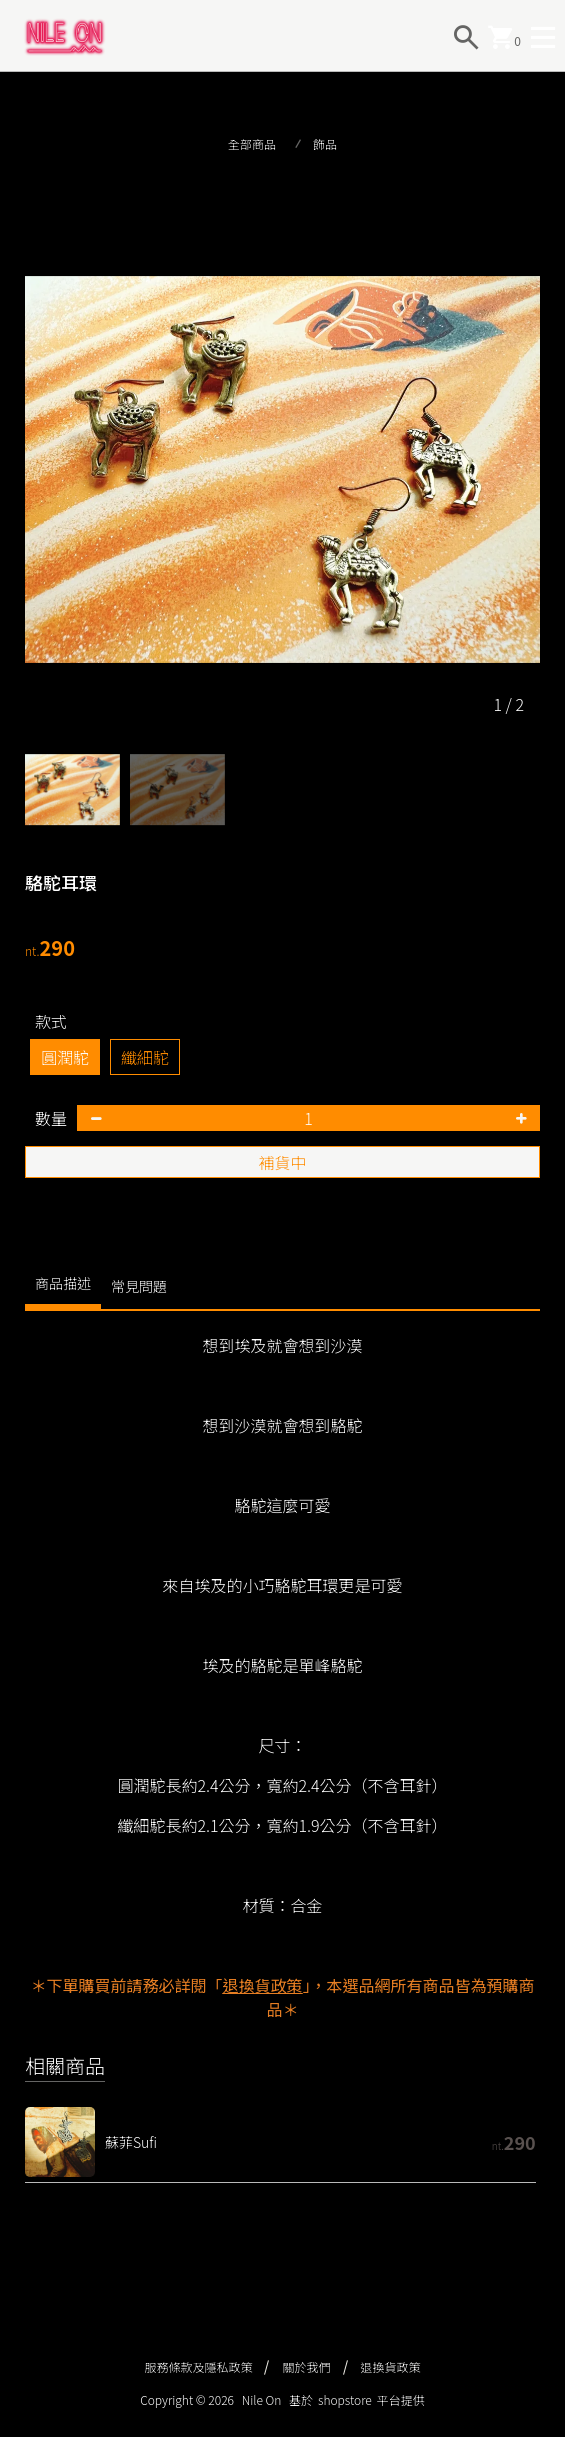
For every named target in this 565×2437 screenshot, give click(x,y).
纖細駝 (145, 1057)
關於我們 (306, 2366)
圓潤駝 (65, 1057)
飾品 (325, 143)
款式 (51, 1021)
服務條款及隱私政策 (198, 2366)
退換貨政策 (391, 2366)
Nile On (262, 2399)
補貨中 (282, 1162)
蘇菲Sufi (131, 2142)
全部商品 (252, 143)
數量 (51, 1118)
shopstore (345, 2399)
